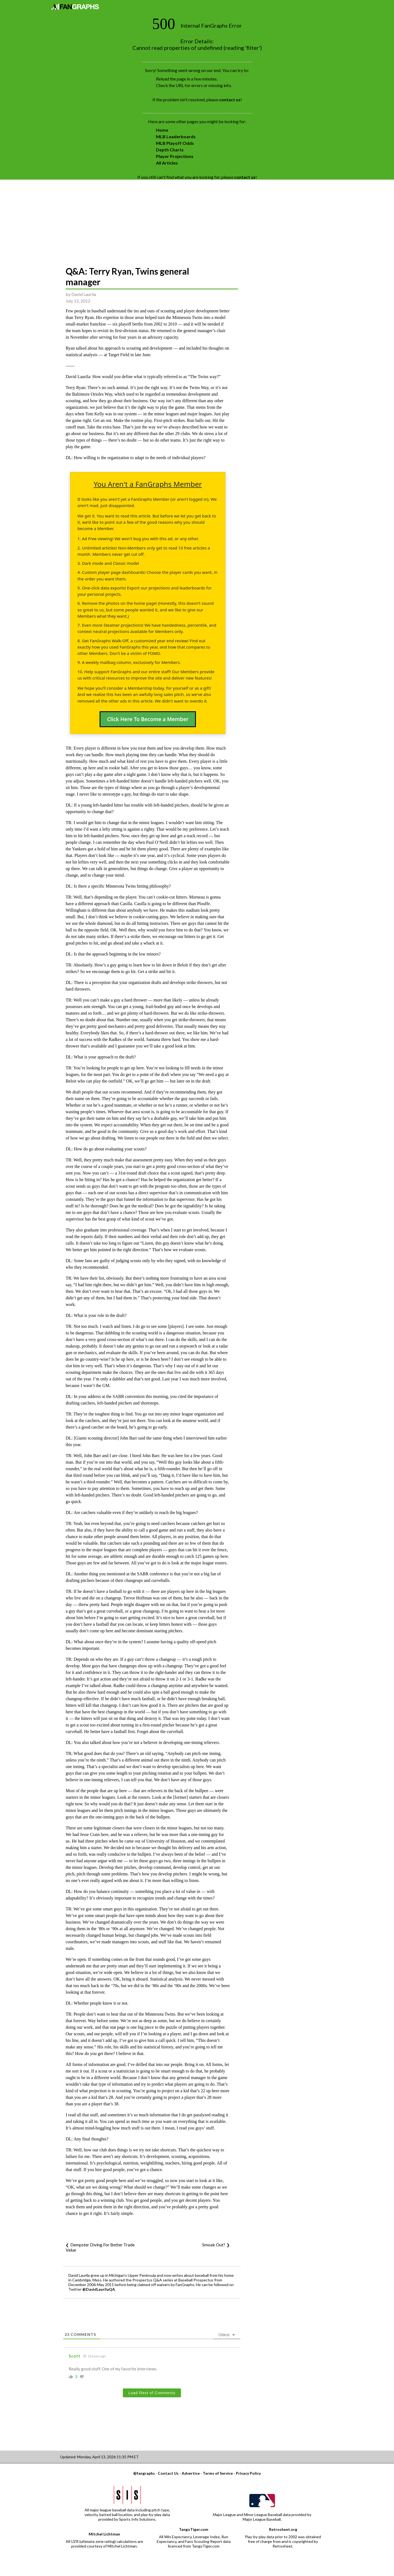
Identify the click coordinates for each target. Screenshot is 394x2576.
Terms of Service (218, 2473)
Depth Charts (170, 149)
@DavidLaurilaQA (98, 2289)
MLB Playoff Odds (175, 143)
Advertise (191, 2473)
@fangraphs (144, 2473)
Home (162, 130)
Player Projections (174, 156)
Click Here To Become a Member (148, 719)
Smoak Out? (213, 2244)
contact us (230, 99)
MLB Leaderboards (176, 136)
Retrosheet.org (283, 2529)
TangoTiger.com (193, 2529)
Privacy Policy (248, 2473)
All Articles (167, 162)
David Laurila (83, 294)
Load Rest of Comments (151, 2393)
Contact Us (168, 2473)
